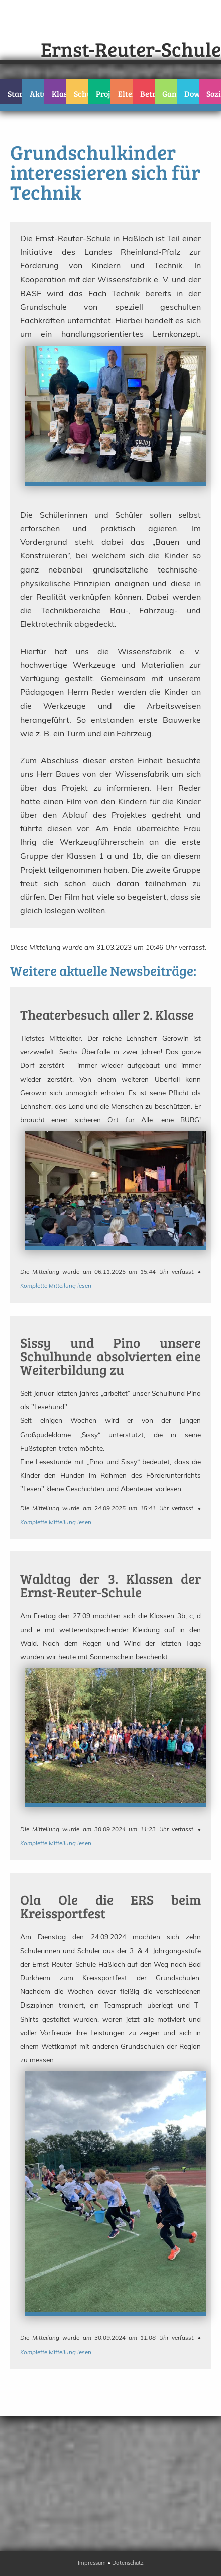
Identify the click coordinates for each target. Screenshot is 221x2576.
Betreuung (147, 93)
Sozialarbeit (213, 93)
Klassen (59, 93)
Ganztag (169, 93)
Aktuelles (37, 93)
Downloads (191, 93)
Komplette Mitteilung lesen (55, 1286)
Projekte (103, 93)
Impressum (92, 2562)
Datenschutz (128, 2562)
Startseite (15, 93)
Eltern (125, 93)
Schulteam (81, 93)
